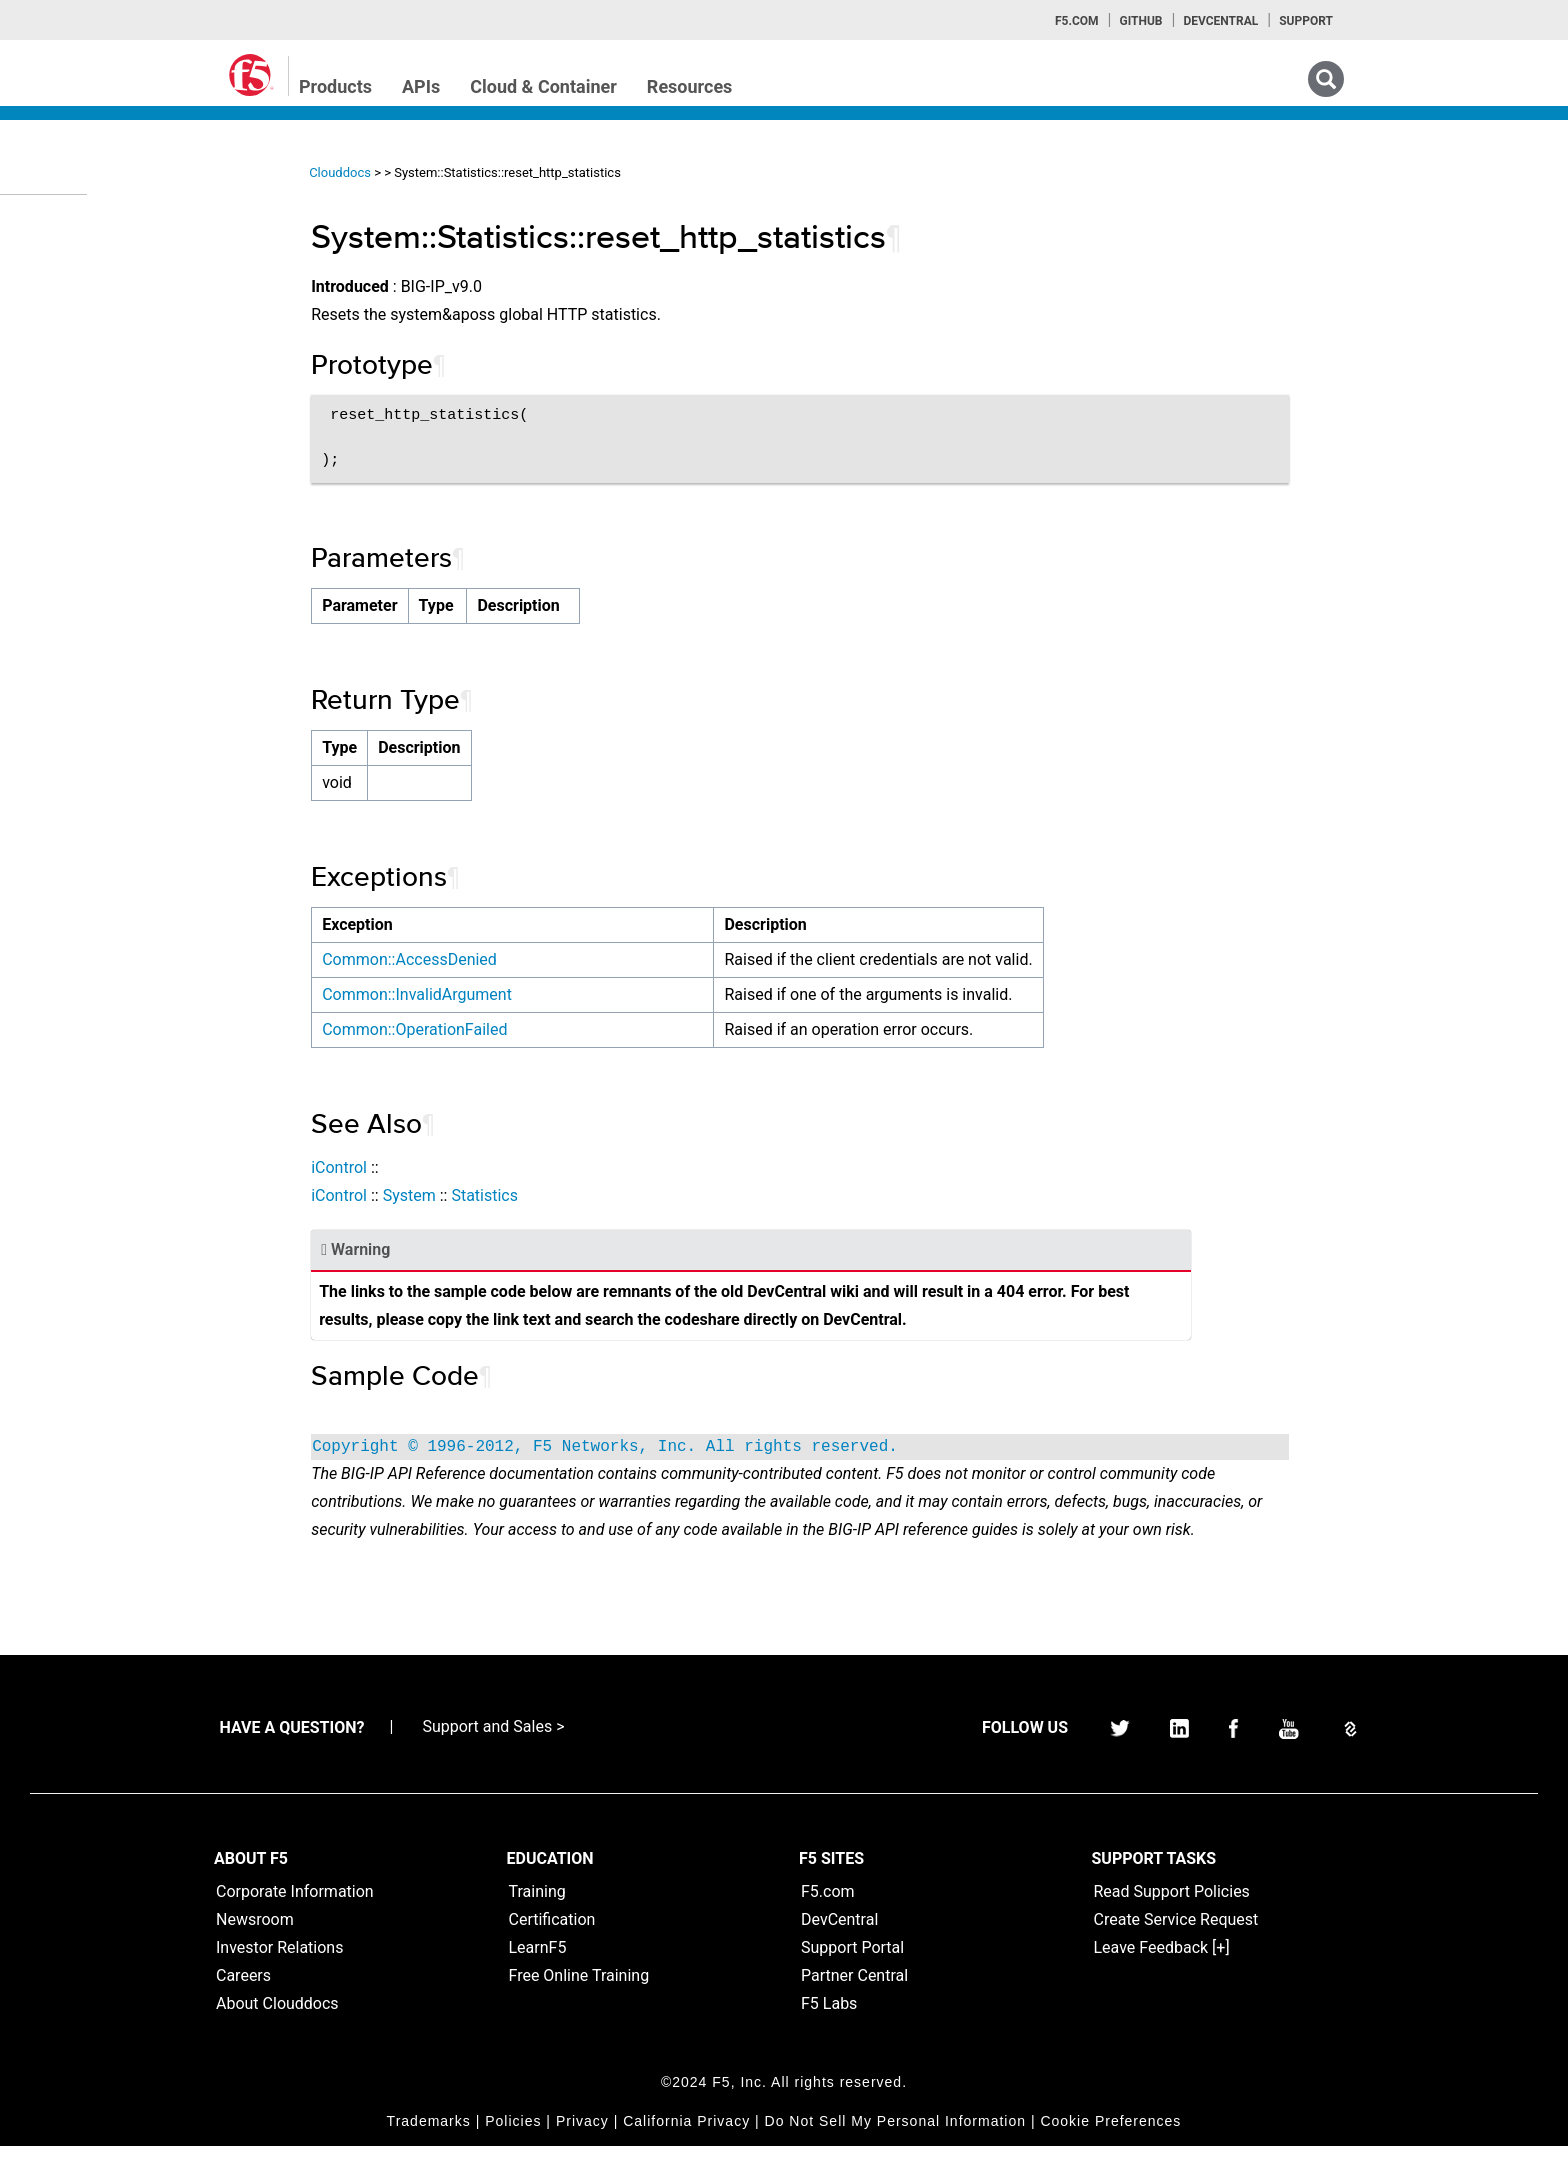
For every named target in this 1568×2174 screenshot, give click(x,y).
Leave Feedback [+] (1162, 1975)
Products (335, 86)
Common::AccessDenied (458, 959)
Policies (513, 2149)
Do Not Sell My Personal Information (895, 2149)
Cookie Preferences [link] (1110, 2149)
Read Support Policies (1172, 1919)
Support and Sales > (493, 1754)
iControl (388, 1167)
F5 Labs (829, 2031)
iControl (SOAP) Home (111, 303)
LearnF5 (538, 1975)
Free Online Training (579, 2003)
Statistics (533, 1195)
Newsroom (255, 1947)
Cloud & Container (543, 86)
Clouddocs (389, 172)
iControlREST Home (103, 267)
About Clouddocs (277, 2031)
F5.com (1077, 21)
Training (537, 1919)
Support (1306, 21)
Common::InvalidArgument (466, 994)
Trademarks (429, 2149)
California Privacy (686, 2149)
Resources (690, 86)
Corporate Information (295, 1919)
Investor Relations (279, 1975)
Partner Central (854, 2003)
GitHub (1140, 21)
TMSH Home (82, 411)
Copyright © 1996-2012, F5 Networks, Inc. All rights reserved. (654, 1447)
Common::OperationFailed (463, 1029)
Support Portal (852, 1975)
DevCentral (839, 1947)
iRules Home (81, 339)
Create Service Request (1176, 1947)
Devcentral (1220, 21)
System (457, 1195)
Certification (552, 1947)
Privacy (582, 2149)
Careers (243, 2003)
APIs (421, 86)
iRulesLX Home (89, 375)
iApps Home (80, 231)
